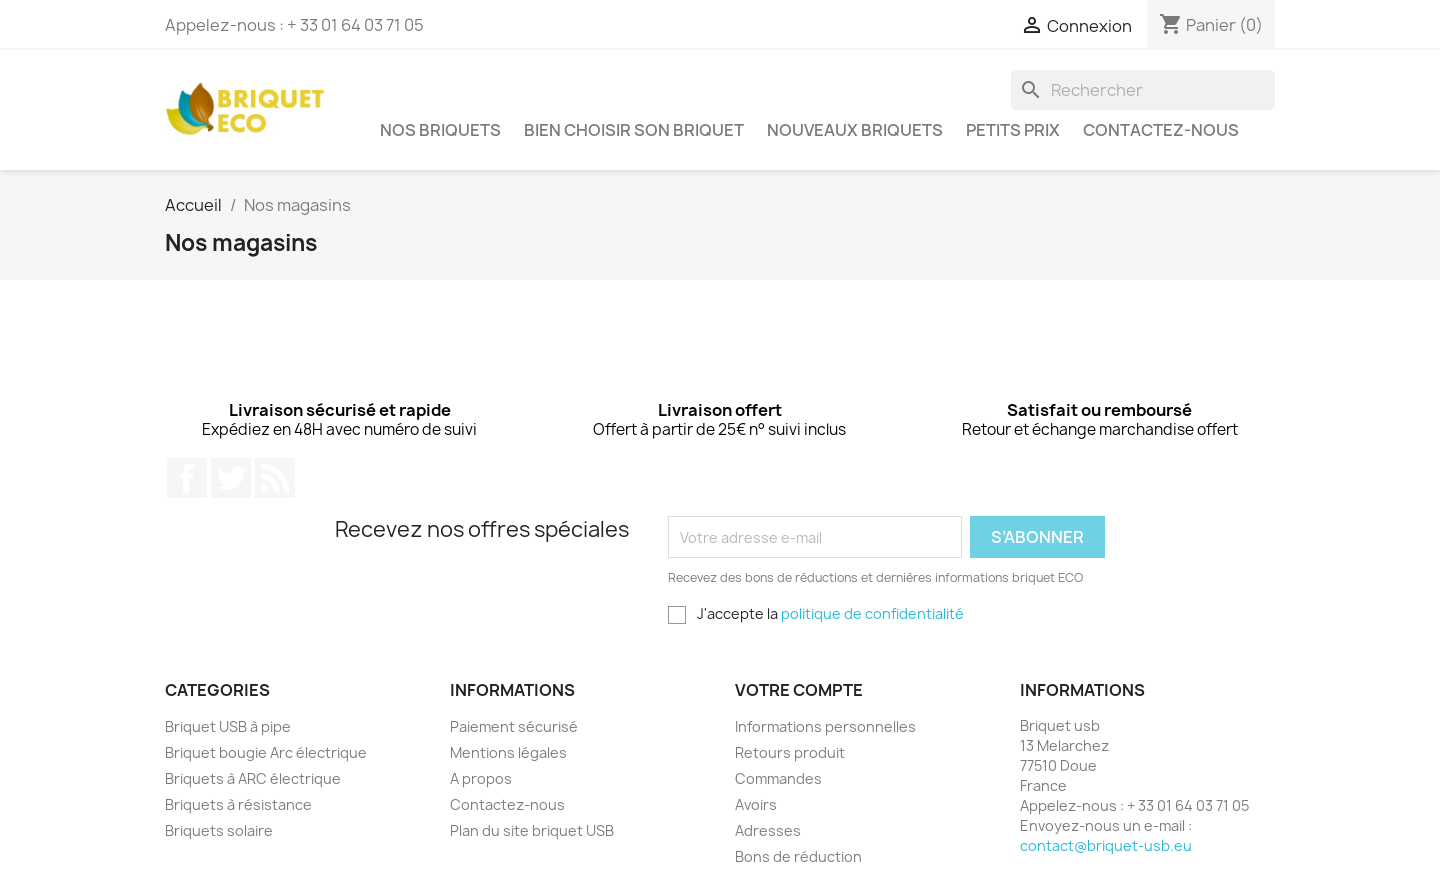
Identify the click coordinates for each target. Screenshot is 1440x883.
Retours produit (790, 752)
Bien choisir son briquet (634, 130)
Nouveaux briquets (855, 130)
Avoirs (756, 804)
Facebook (187, 478)
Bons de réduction (798, 856)
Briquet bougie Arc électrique (266, 752)
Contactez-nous (1161, 130)
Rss (275, 478)
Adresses (768, 830)
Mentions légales (508, 752)
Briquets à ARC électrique (253, 778)
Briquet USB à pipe (228, 726)
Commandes (778, 778)
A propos (481, 778)
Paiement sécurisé (514, 726)
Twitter (231, 478)
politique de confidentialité (872, 613)
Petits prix (1013, 130)
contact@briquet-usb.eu (1106, 845)
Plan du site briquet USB (532, 830)
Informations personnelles (825, 726)
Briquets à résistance (238, 804)
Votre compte (799, 690)
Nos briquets (440, 130)
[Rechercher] (1143, 90)
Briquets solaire (219, 830)
